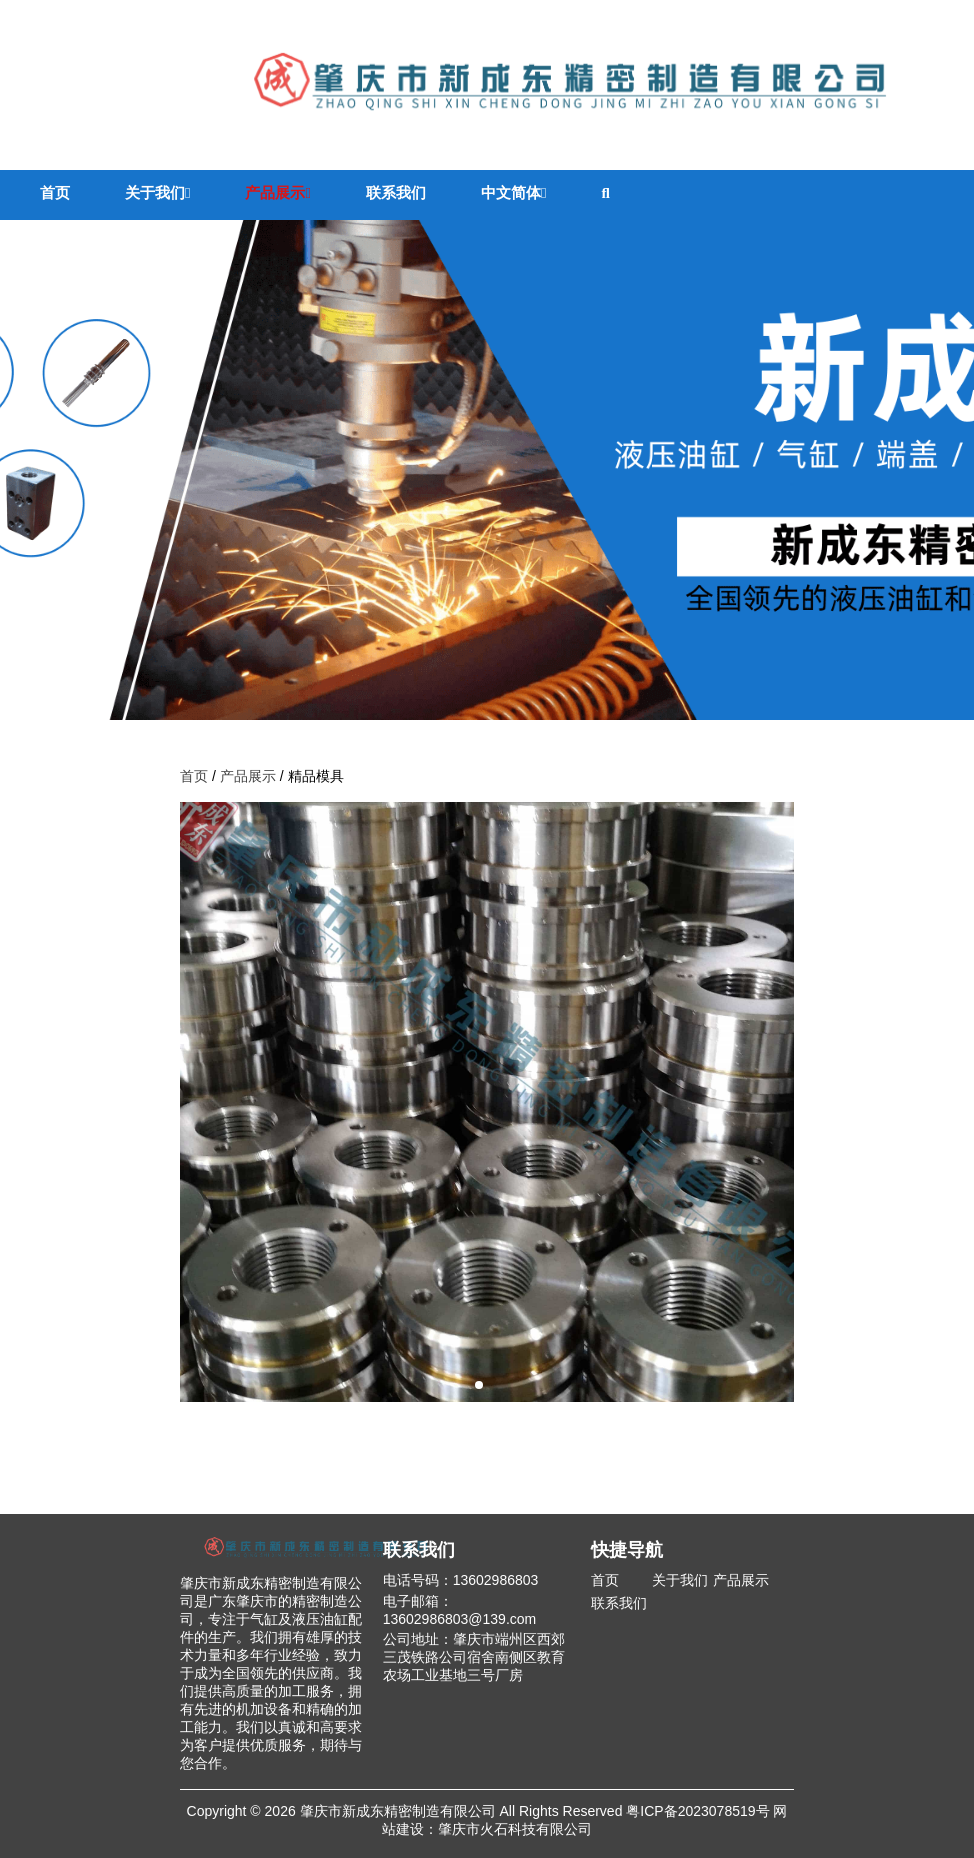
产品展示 (277, 192)
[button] (479, 1385)
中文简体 (513, 192)
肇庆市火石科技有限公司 (515, 1829)
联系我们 (396, 192)
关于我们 (157, 192)
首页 (55, 192)
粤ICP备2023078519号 (697, 1811)
